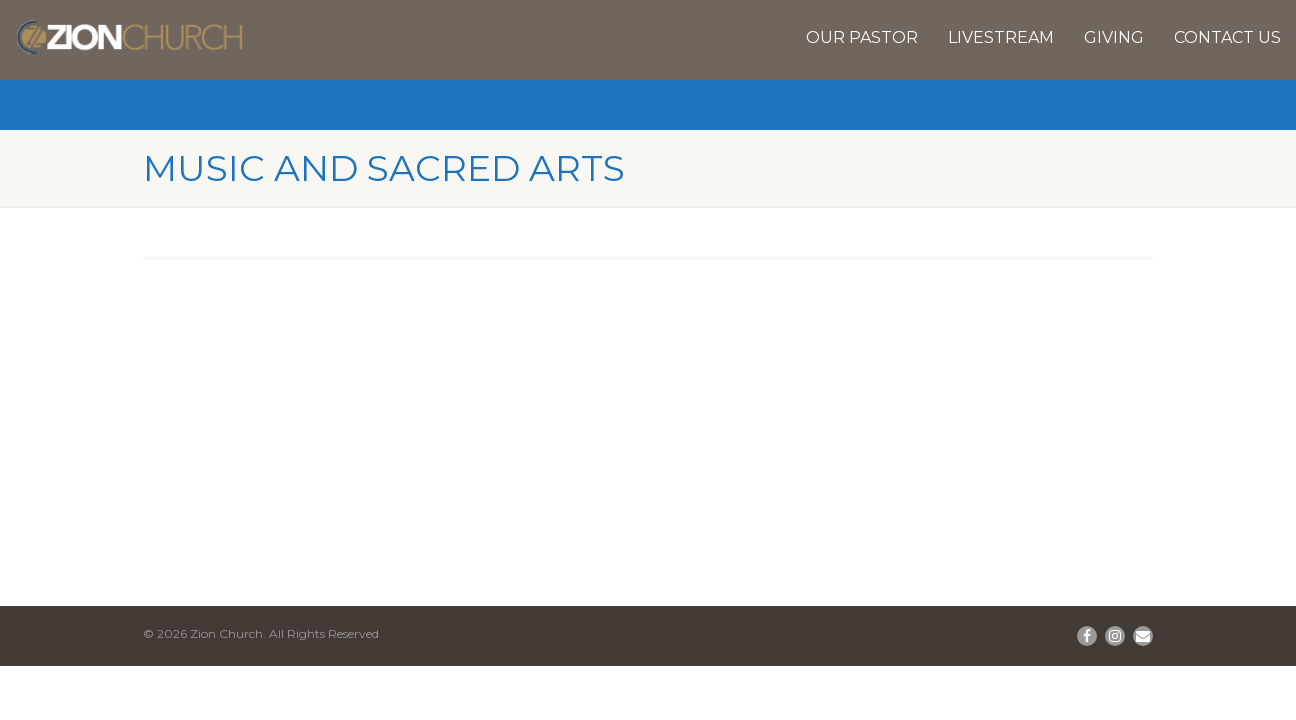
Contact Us (1227, 37)
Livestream (1001, 37)
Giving (1114, 37)
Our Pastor (862, 37)
